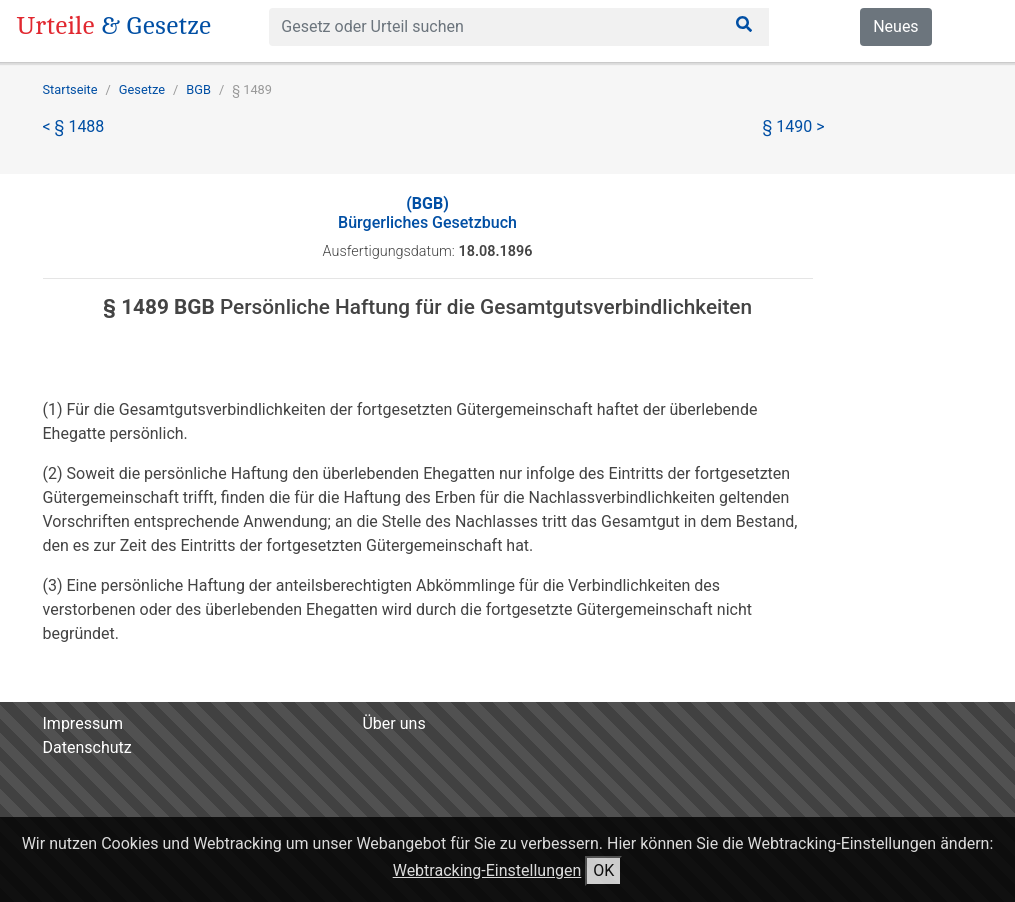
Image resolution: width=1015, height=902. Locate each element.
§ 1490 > (794, 126)
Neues (895, 26)
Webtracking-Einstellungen (487, 870)
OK (603, 870)
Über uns (393, 723)
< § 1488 (74, 126)
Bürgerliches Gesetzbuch (427, 213)
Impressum (83, 723)
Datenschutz (87, 747)
